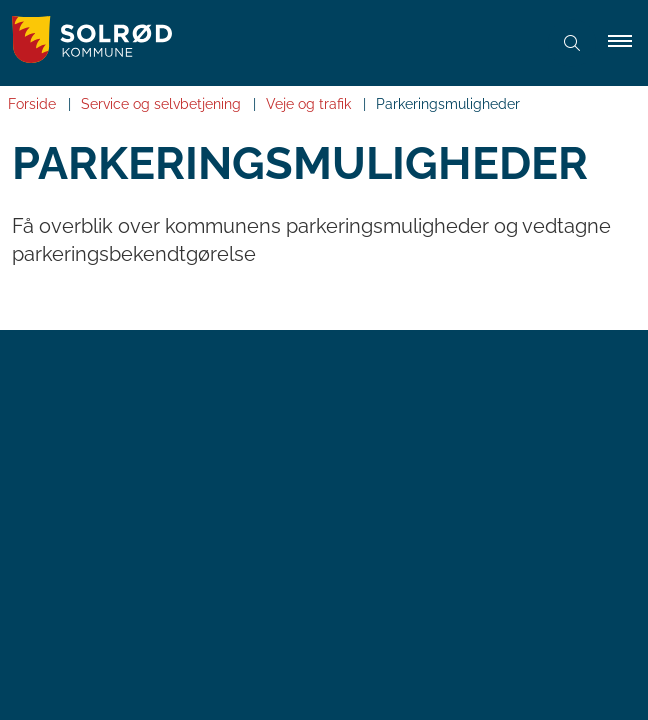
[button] (628, 43)
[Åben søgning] (572, 43)
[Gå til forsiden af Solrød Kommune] (268, 43)
